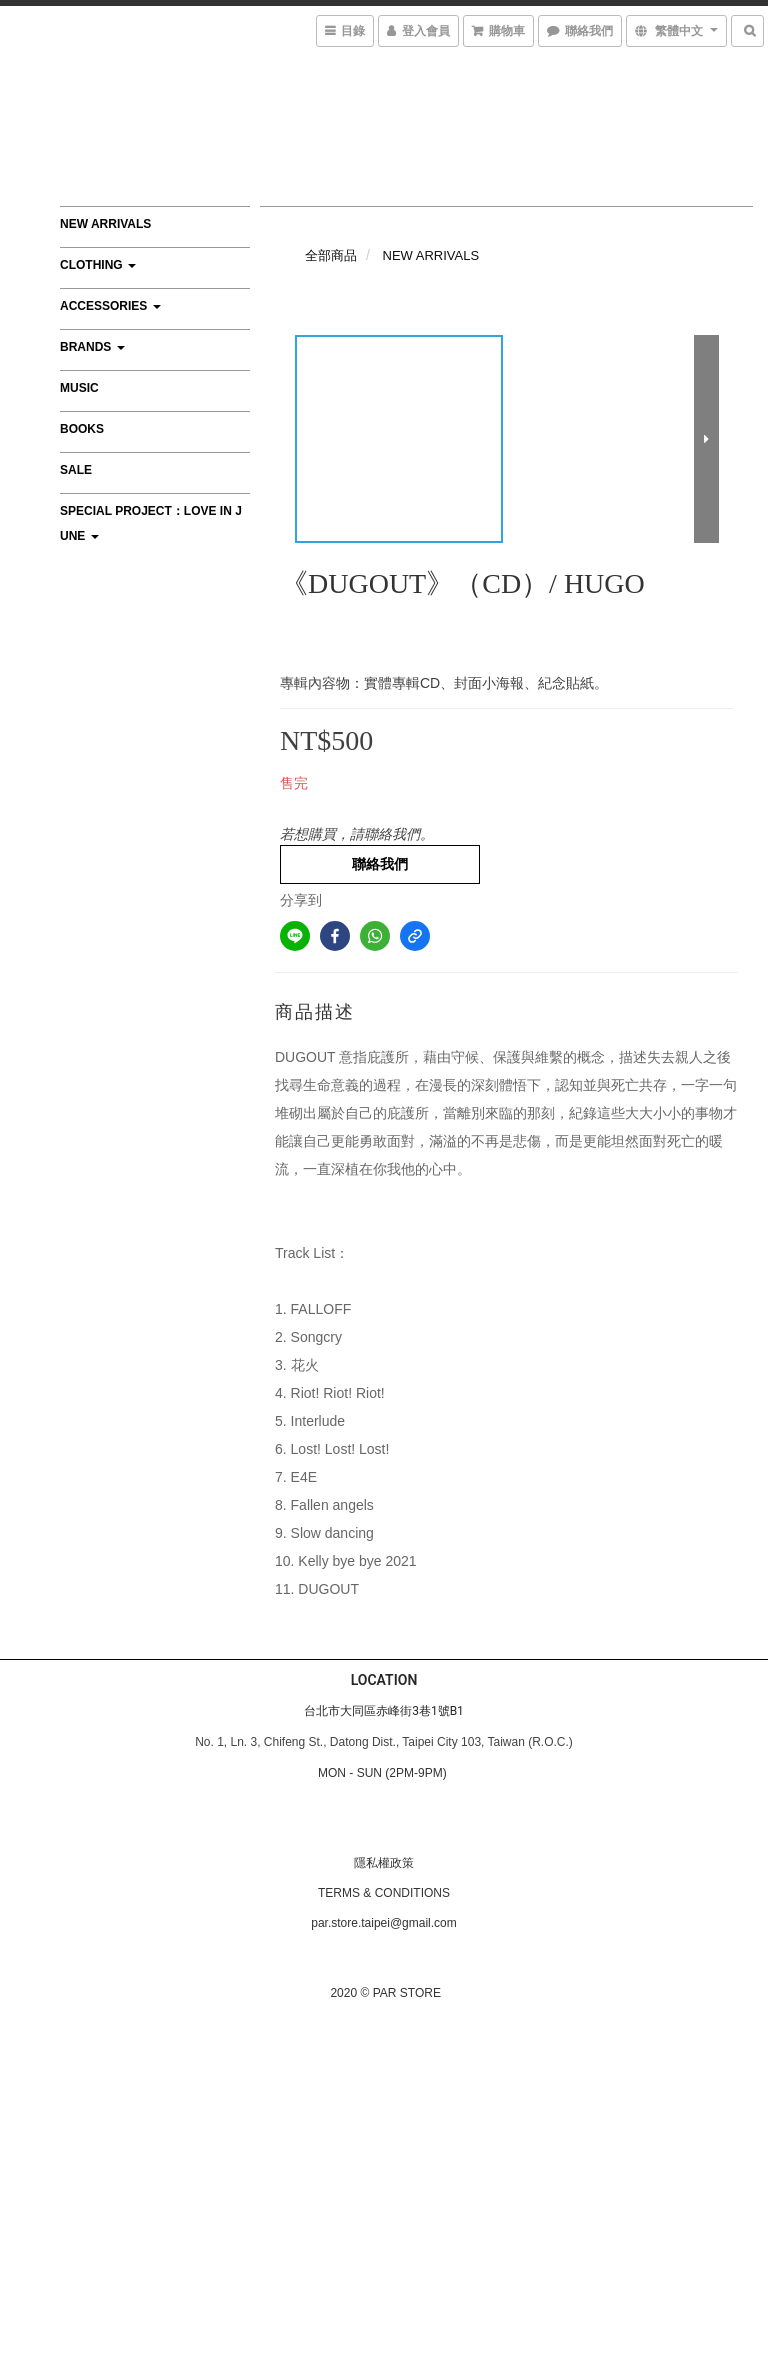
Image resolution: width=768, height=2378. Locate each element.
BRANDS (92, 347)
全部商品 (331, 255)
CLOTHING (98, 265)
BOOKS (82, 429)
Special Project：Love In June (151, 523)
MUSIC (79, 388)
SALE (76, 470)
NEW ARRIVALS (105, 224)
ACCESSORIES (110, 306)
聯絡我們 (380, 864)
